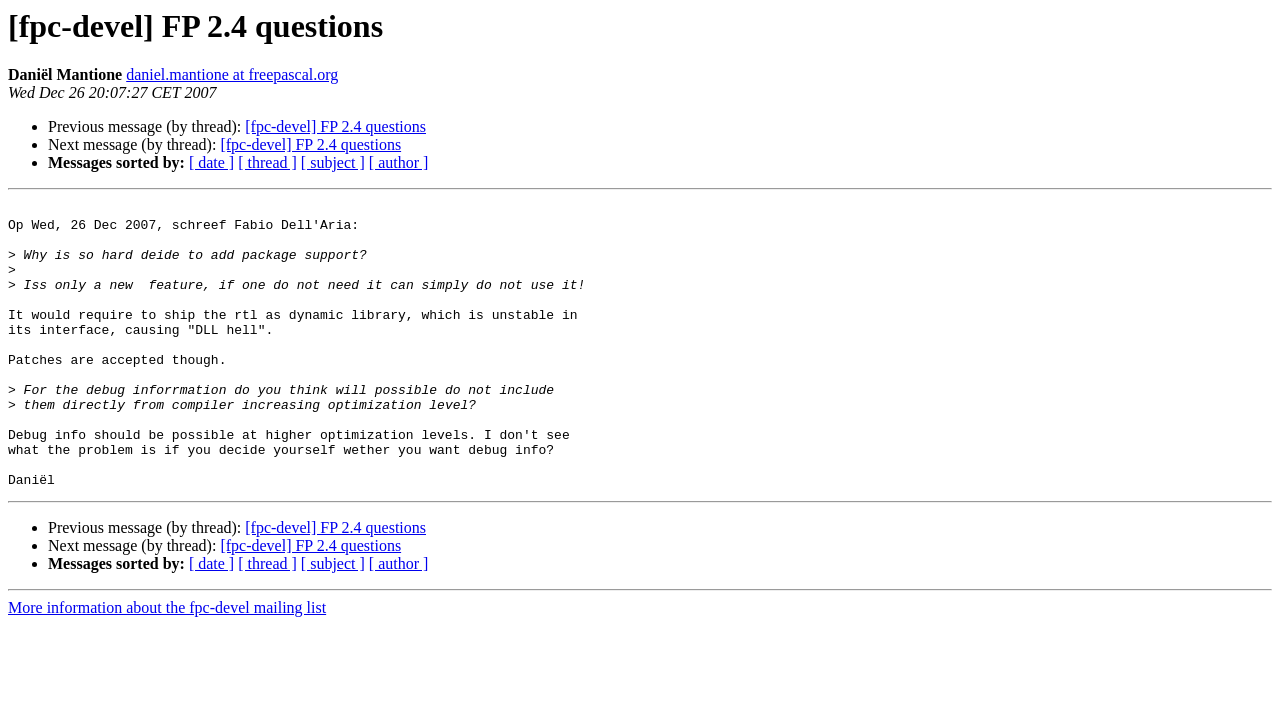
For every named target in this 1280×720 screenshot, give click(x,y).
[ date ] (211, 162)
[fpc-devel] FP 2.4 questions (335, 126)
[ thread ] (267, 162)
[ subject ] (333, 162)
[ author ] (399, 162)
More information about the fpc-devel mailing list (167, 664)
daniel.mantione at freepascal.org (232, 74)
